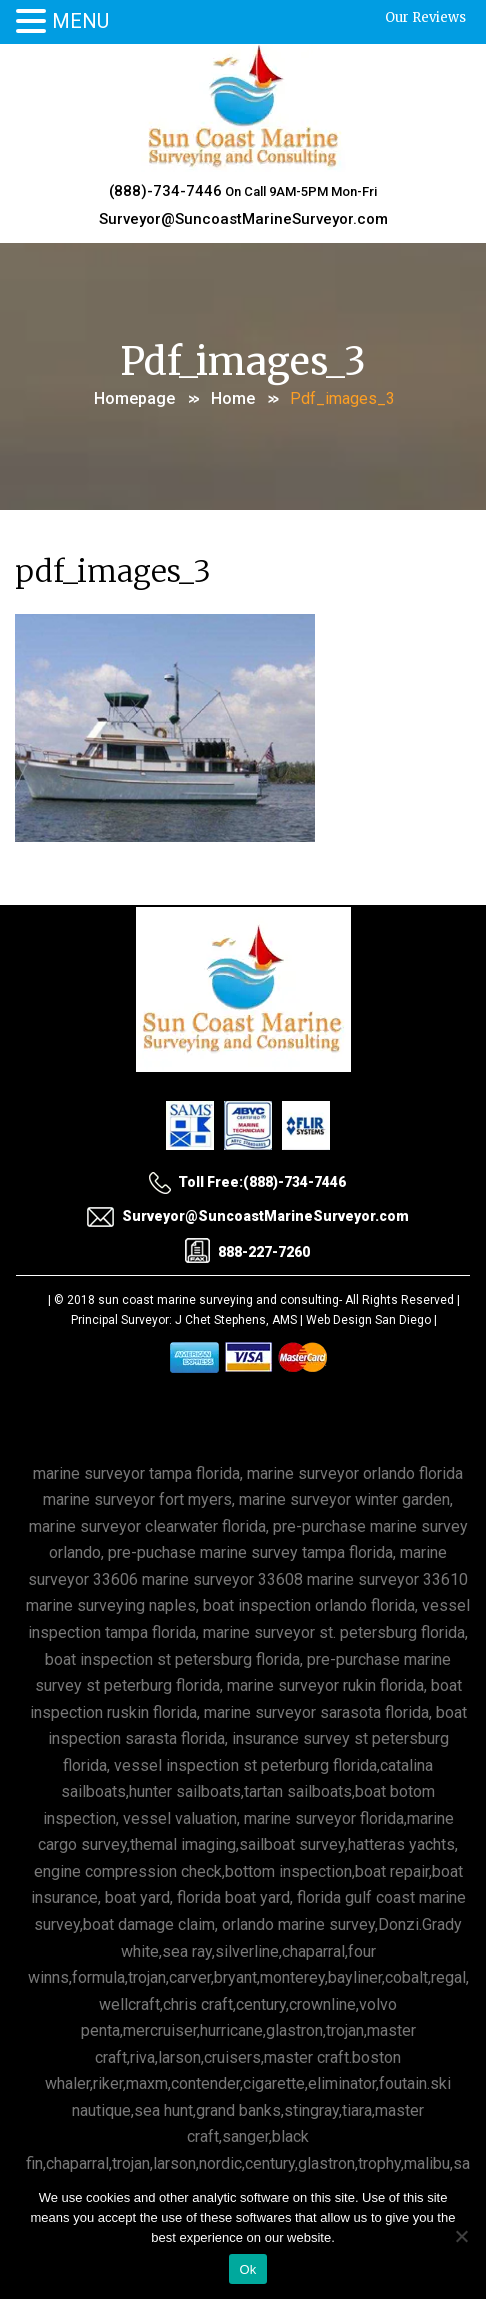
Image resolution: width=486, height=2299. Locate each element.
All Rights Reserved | (402, 1300)
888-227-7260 (247, 1251)
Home (233, 398)
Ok (247, 2269)
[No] (461, 2236)
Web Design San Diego (368, 1320)
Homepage (134, 398)
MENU (80, 21)
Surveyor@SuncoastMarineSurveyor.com (243, 219)
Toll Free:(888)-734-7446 (247, 1182)
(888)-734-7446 (165, 191)
